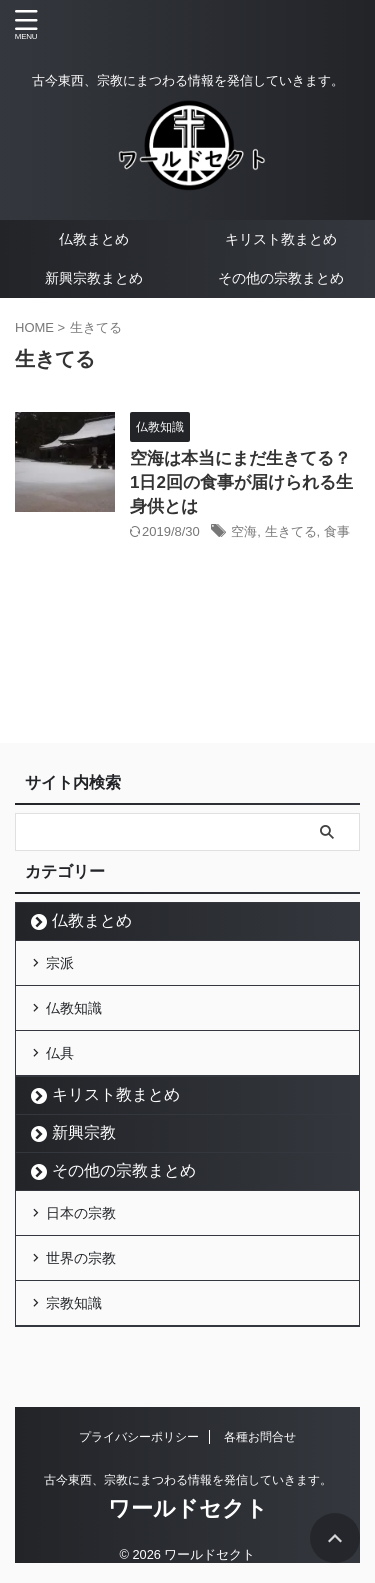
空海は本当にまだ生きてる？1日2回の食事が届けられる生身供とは (241, 482)
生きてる (291, 531)
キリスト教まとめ (281, 239)
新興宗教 (84, 1132)
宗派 (60, 963)
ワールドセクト (188, 1508)
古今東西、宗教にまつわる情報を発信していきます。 (188, 1480)
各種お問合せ (260, 1437)
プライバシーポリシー (139, 1437)
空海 (244, 531)
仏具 (60, 1053)
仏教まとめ (94, 239)
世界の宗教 (81, 1258)
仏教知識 (74, 1008)
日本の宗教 (81, 1213)
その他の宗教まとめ (281, 278)
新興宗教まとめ (94, 278)
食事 (337, 531)
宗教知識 (74, 1303)
